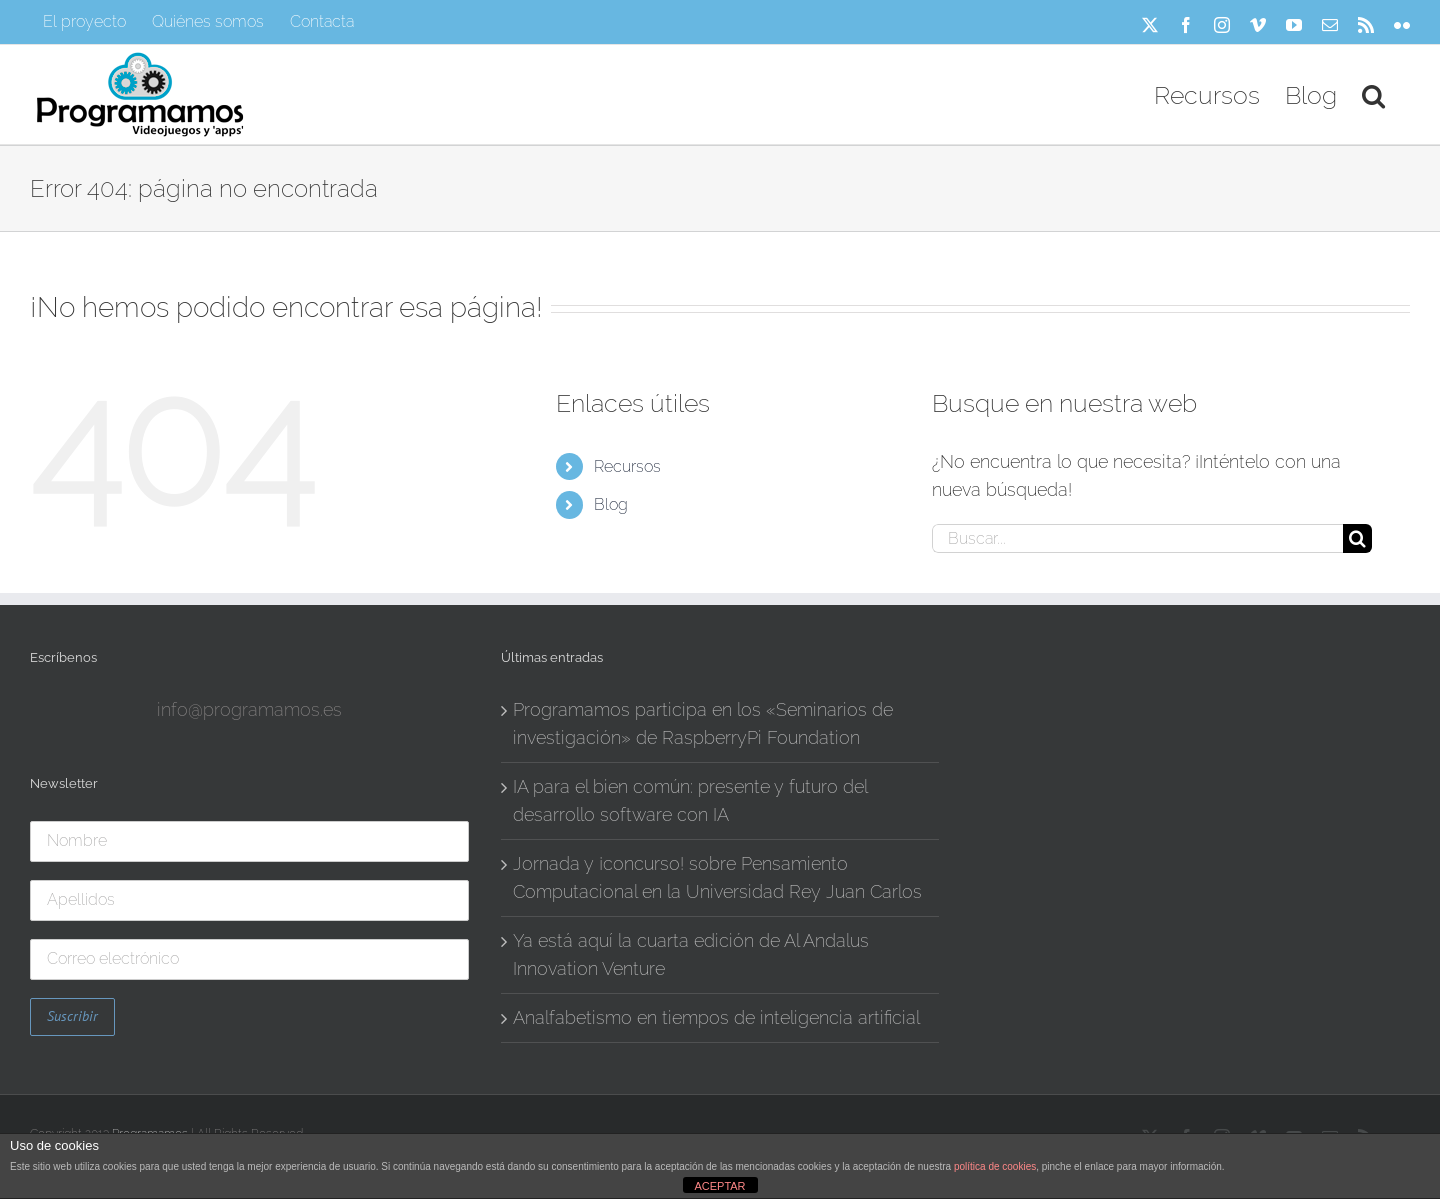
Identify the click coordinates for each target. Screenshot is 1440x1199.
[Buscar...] (1137, 538)
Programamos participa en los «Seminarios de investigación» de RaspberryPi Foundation (703, 723)
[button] (1373, 94)
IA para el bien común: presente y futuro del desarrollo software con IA (690, 800)
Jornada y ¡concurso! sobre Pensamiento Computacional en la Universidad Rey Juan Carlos (717, 877)
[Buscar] (1357, 538)
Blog (611, 504)
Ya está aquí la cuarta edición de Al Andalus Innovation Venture (691, 954)
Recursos (627, 466)
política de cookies (995, 1166)
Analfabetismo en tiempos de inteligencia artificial (716, 1017)
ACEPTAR (719, 1186)
